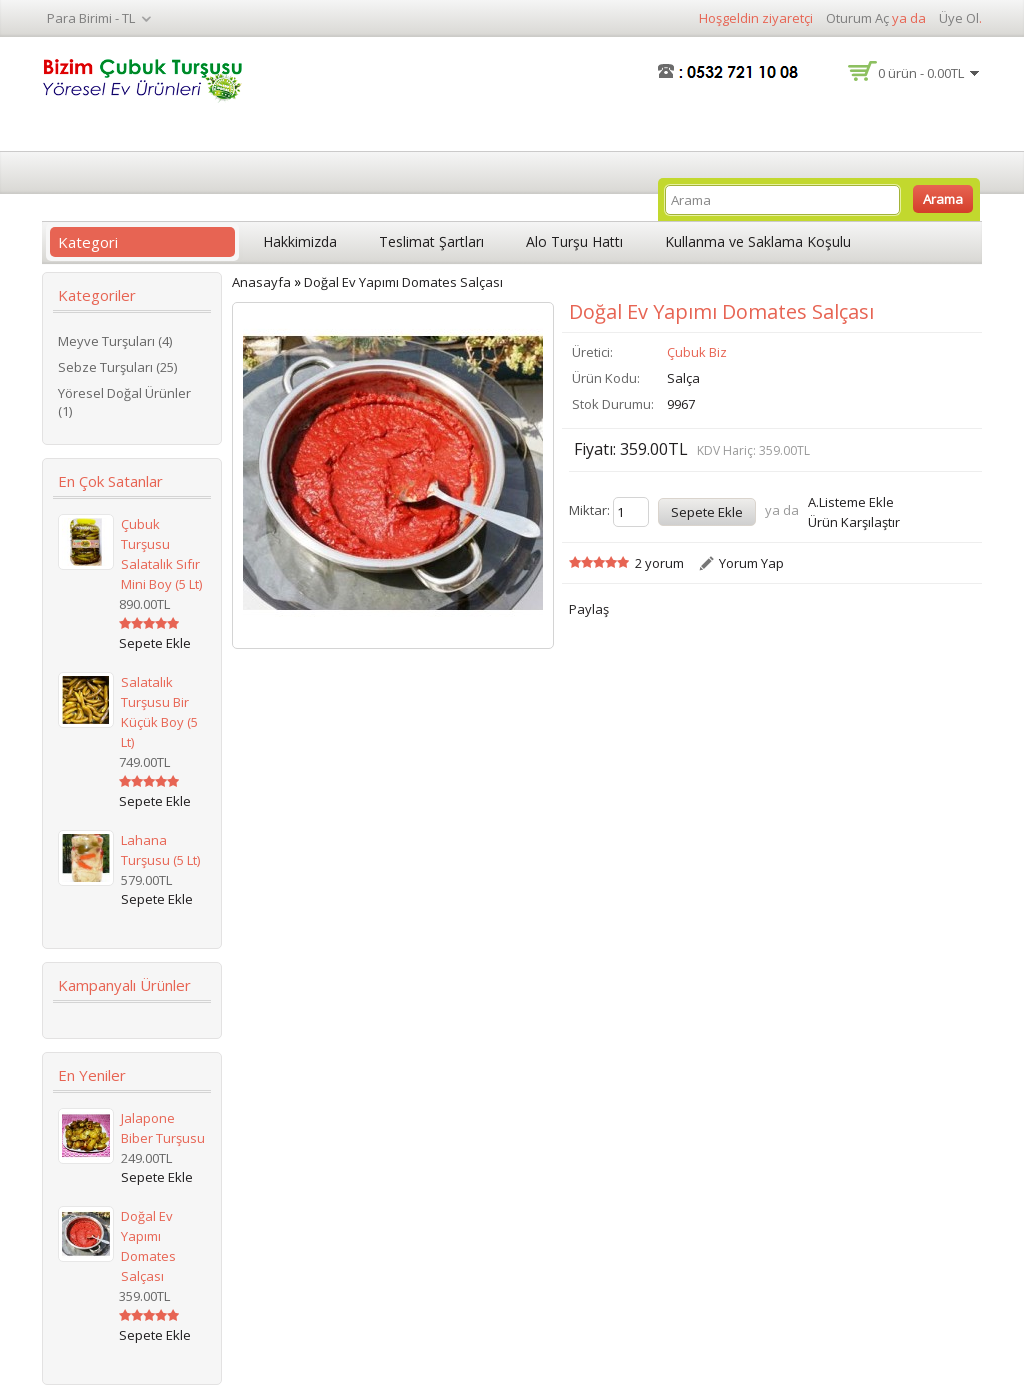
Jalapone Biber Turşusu (163, 1128)
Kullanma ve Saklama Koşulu (758, 241)
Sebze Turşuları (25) (117, 367)
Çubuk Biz (697, 352)
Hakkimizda (300, 241)
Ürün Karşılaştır (854, 522)
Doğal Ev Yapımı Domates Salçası (148, 1246)
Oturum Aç (857, 18)
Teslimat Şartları (431, 241)
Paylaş (589, 609)
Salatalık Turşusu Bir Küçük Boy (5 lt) (159, 712)
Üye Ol (959, 18)
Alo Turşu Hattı (574, 241)
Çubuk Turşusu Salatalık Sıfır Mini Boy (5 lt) (161, 554)
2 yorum (659, 563)
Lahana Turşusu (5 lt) (160, 850)
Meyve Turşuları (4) (115, 341)
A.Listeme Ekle (851, 502)
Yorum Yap (751, 563)
